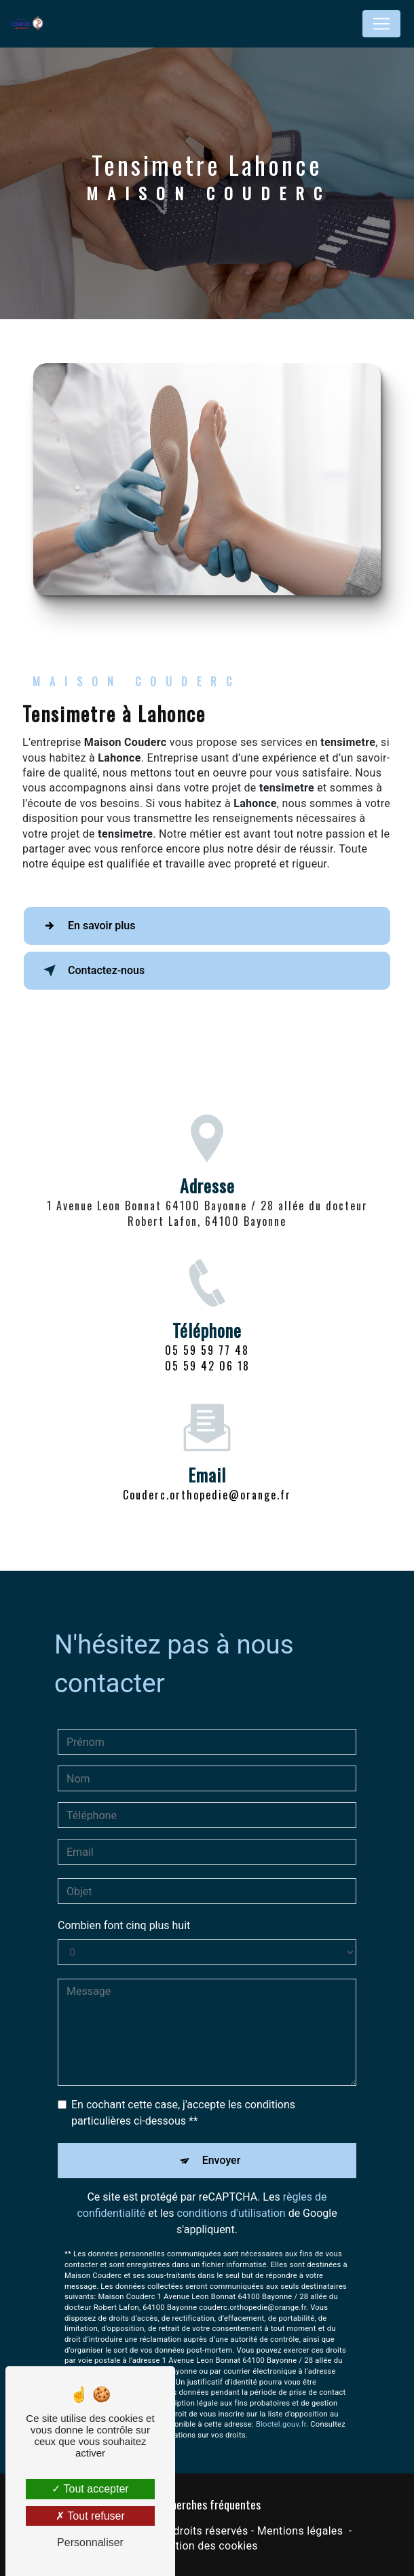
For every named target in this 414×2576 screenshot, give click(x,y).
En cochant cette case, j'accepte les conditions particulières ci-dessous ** (183, 2093)
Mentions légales (300, 2530)
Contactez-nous (91, 970)
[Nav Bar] (381, 23)
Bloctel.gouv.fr (281, 2404)
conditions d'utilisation (231, 2193)
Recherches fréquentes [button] (207, 2504)
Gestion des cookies (207, 2545)
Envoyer (221, 2140)
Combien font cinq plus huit (124, 1905)
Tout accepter (90, 2489)
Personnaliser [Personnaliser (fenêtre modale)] (90, 2542)
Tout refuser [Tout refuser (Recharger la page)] (90, 2516)
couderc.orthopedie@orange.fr (207, 1475)
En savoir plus (86, 925)
